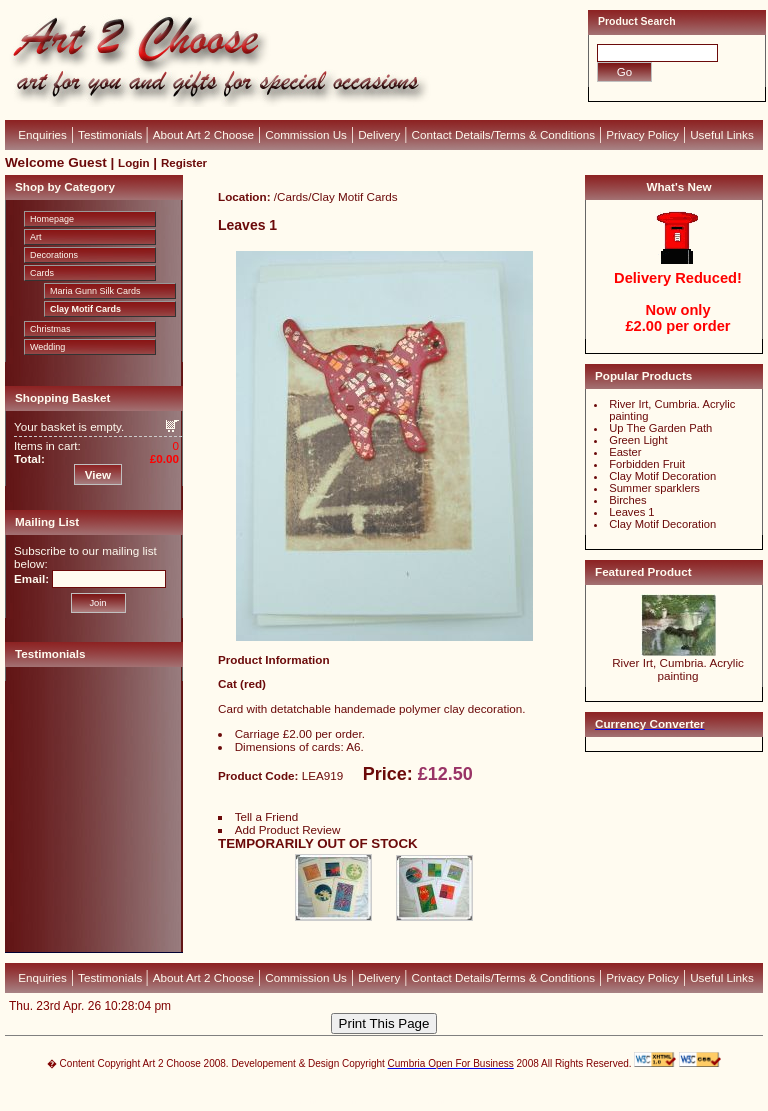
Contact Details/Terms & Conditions (504, 134)
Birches (627, 500)
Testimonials (111, 134)
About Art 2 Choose (203, 134)
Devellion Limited (353, 1101)
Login (133, 163)
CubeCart (404, 1091)
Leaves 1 (631, 512)
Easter (625, 452)
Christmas (50, 329)
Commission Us (306, 134)
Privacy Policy (642, 134)
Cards (42, 273)
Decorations (54, 255)
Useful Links (722, 134)
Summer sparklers (654, 488)
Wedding (47, 347)
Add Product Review (288, 829)
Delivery (379, 134)
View (98, 474)
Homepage (52, 219)
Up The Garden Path (660, 428)
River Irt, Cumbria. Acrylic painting (678, 669)
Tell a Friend (267, 816)
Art (36, 237)
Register (184, 163)
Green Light (638, 440)
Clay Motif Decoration (662, 476)
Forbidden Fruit (647, 464)
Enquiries (42, 134)
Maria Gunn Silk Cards (95, 291)
